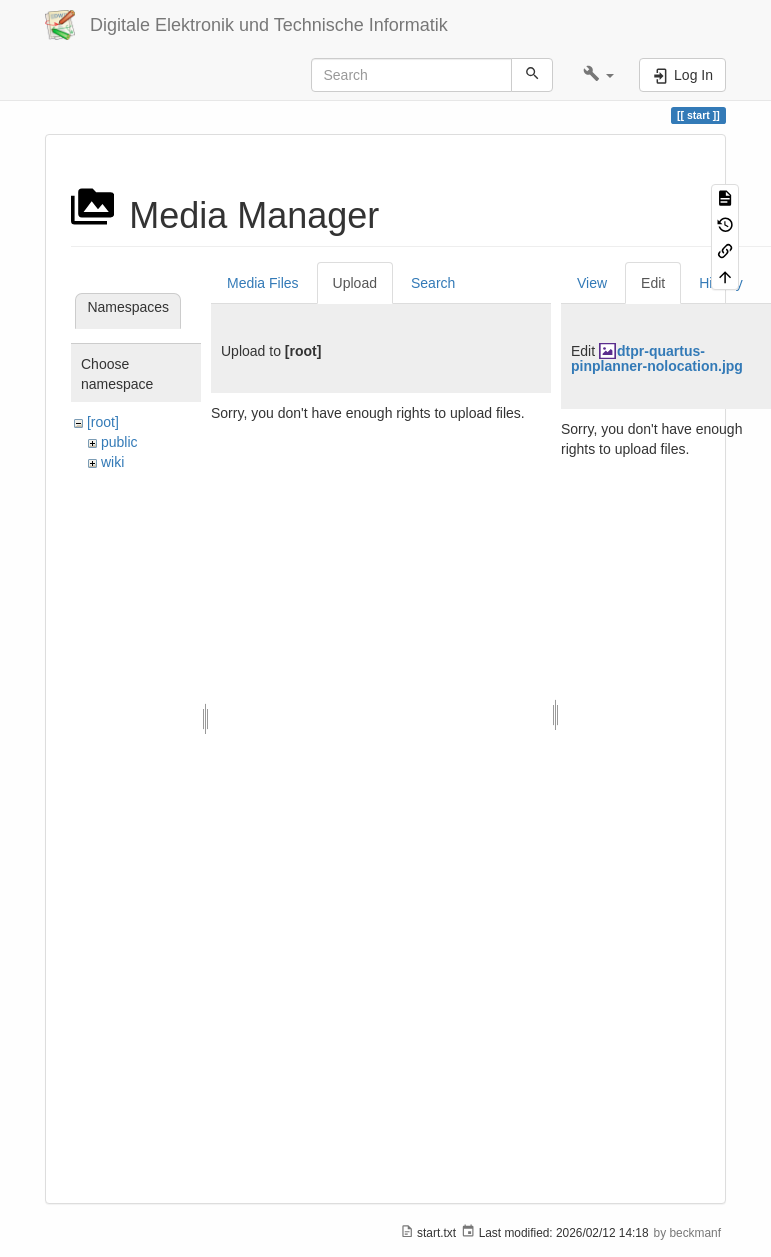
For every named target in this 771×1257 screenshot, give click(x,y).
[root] (103, 422)
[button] (598, 75)
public (119, 442)
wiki (112, 462)
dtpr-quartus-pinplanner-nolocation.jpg (657, 358)
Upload (355, 283)
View (592, 283)
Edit (653, 283)
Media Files (263, 283)
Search (433, 283)
